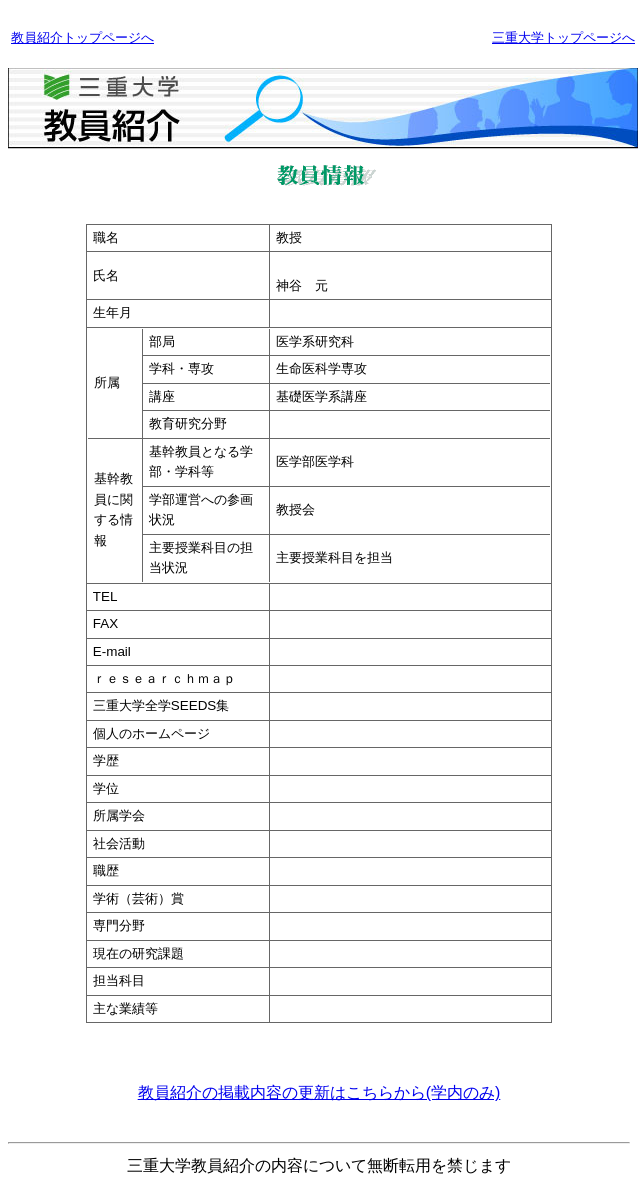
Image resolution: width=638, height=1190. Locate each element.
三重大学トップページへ (563, 37)
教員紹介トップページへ (82, 37)
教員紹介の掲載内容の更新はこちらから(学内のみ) (319, 1092)
